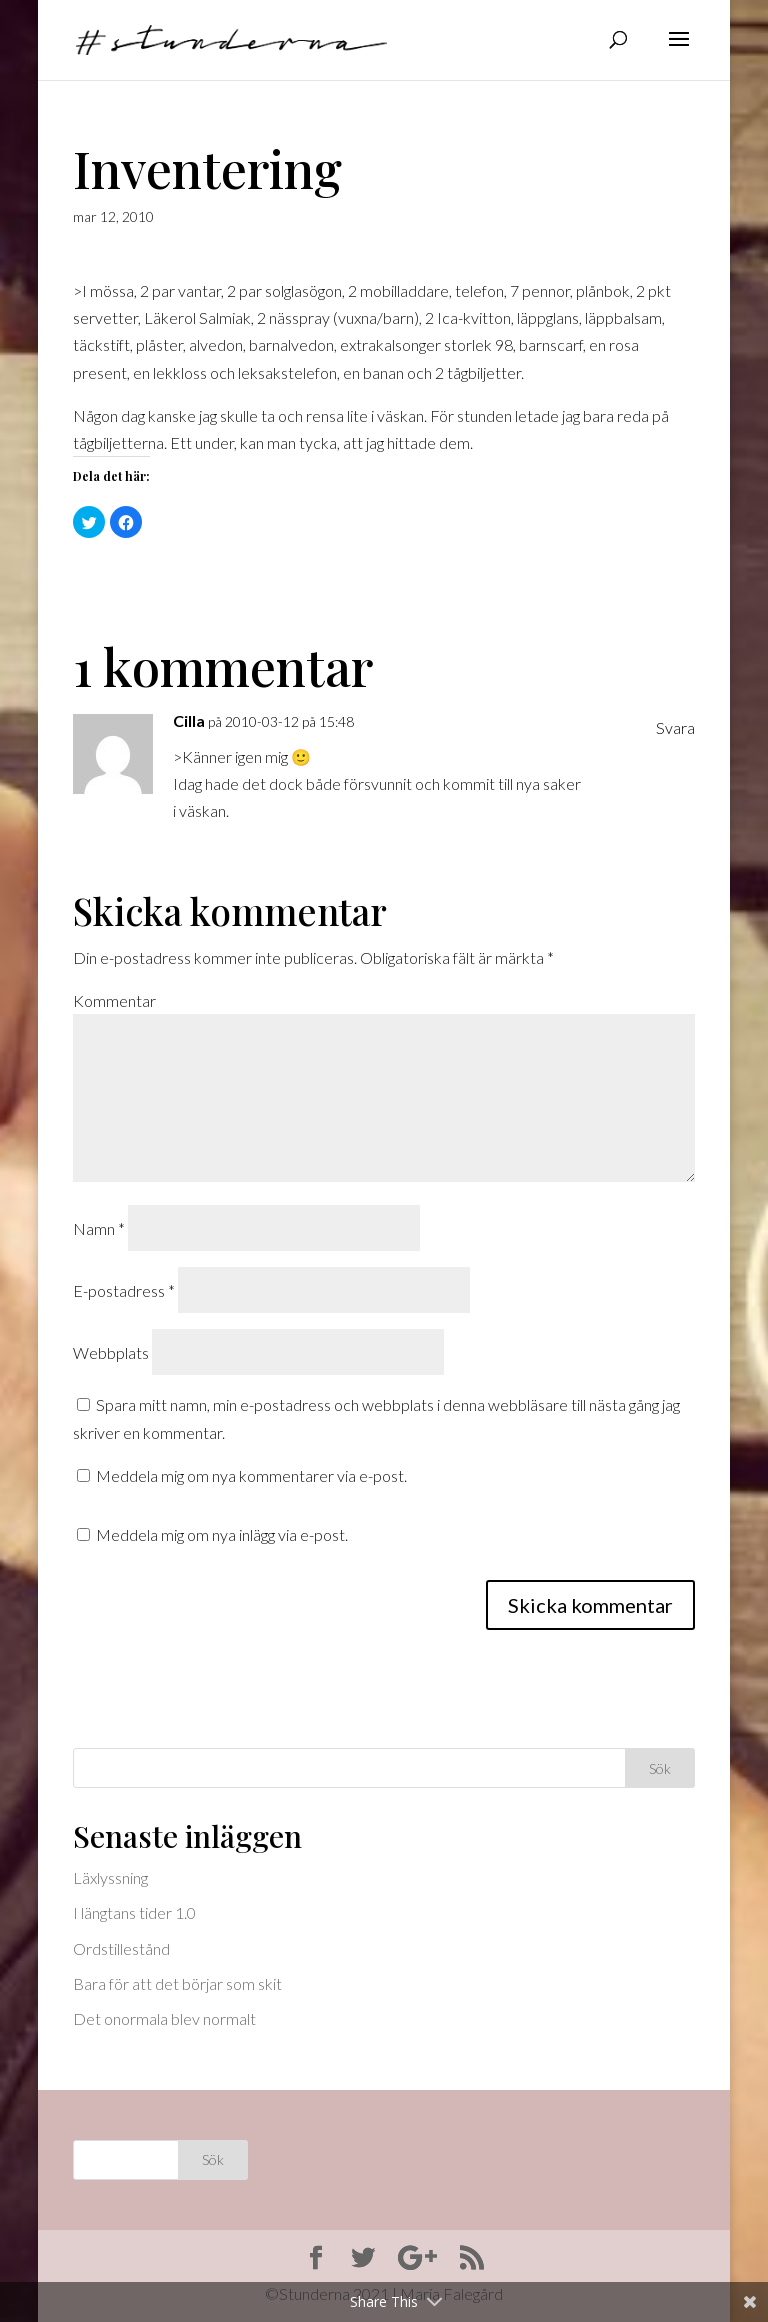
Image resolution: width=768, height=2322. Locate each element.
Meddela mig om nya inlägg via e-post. (222, 1534)
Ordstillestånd (121, 1948)
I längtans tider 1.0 (134, 1912)
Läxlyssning (110, 1877)
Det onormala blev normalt (164, 2018)
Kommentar (114, 1000)
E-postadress (124, 1290)
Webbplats (111, 1352)
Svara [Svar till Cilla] (675, 727)
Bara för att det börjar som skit (177, 1983)
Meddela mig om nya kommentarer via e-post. (251, 1475)
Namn (99, 1228)
